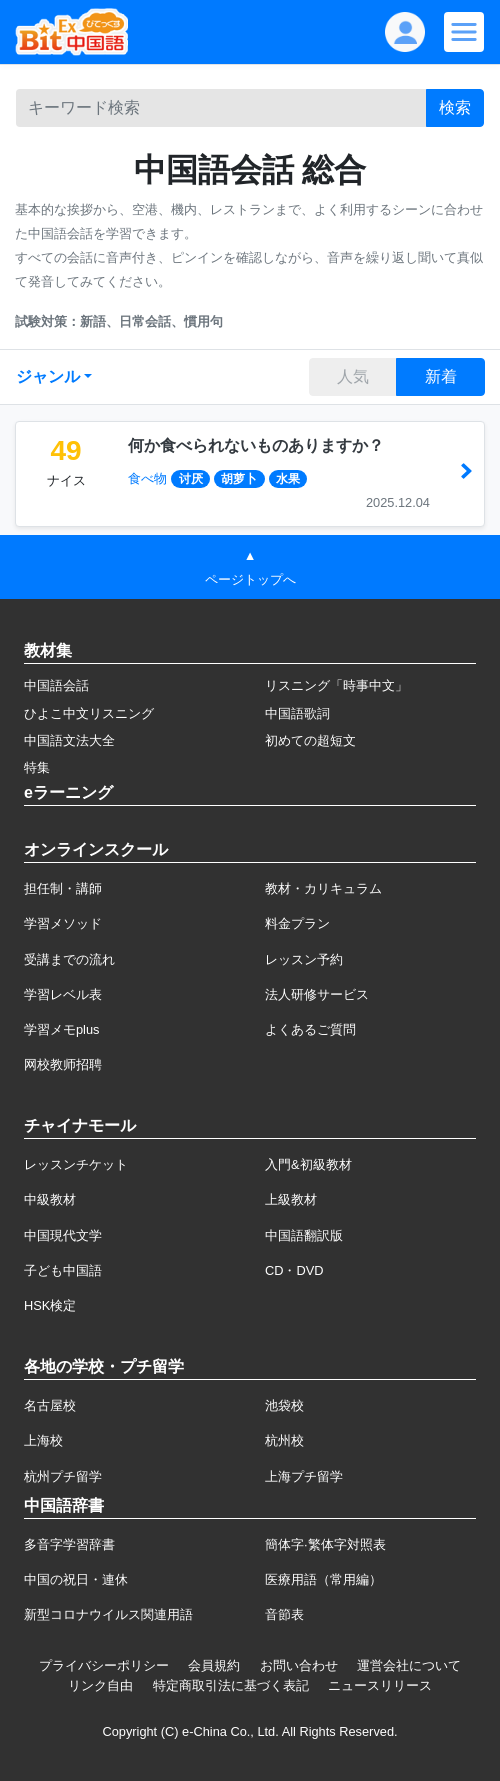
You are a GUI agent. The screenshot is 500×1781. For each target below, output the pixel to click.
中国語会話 (56, 685)
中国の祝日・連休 (76, 1579)
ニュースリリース (380, 1685)
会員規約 (214, 1665)
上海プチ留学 (304, 1476)
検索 (455, 107)
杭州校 (284, 1440)
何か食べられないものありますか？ (256, 445)
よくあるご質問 (310, 1029)
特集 (37, 767)
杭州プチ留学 (63, 1476)
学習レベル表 (63, 994)
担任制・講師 (63, 888)
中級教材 (50, 1199)
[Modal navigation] (464, 32)
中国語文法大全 (69, 740)
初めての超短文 (310, 740)
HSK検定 (50, 1305)
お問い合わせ (299, 1665)
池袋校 (284, 1405)
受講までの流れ (69, 959)
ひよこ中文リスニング (89, 713)
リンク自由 (100, 1685)
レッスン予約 (304, 959)
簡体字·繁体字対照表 (325, 1544)
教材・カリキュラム (323, 888)
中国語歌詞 (297, 713)
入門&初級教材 (308, 1164)
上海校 (43, 1440)
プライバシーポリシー (104, 1665)
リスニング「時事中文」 (336, 685)
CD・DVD (294, 1270)
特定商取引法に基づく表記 (231, 1685)
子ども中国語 (63, 1270)
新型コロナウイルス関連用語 (108, 1614)
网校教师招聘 (63, 1064)
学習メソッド (63, 923)
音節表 (284, 1614)
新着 (441, 376)
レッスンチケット (76, 1164)
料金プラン (297, 923)
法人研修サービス (317, 994)
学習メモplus (61, 1029)
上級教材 (291, 1199)
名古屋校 (50, 1405)
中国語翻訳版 (304, 1235)
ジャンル (48, 376)
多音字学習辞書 (69, 1544)
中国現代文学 (63, 1235)
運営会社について (409, 1665)
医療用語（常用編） (323, 1579)
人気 (353, 376)
